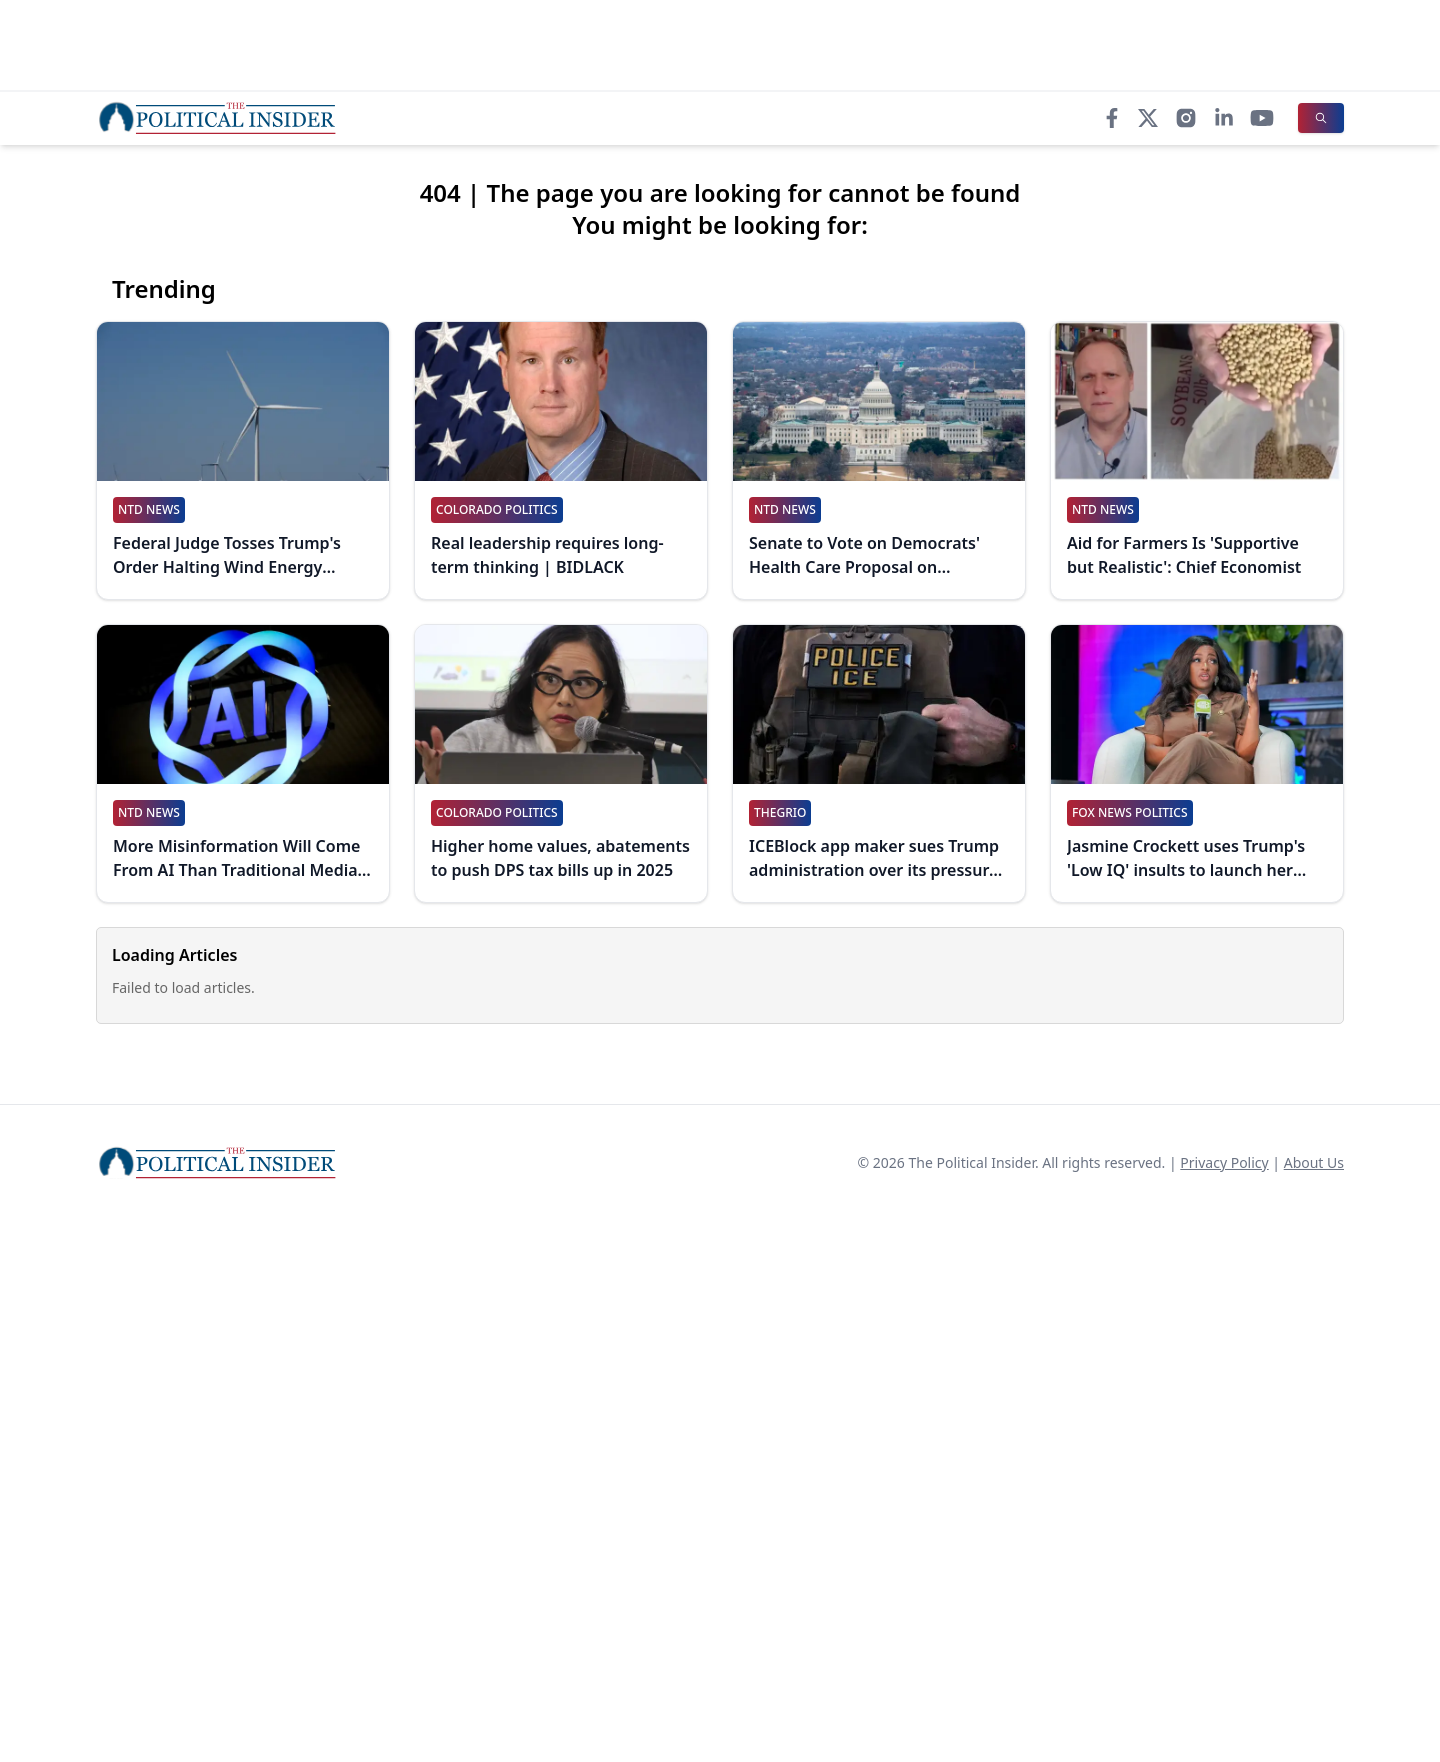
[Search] (1321, 118)
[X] (1148, 118)
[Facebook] (1112, 118)
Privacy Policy (1224, 1162)
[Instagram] (1186, 118)
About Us (1314, 1162)
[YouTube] (1262, 118)
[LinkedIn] (1224, 118)
